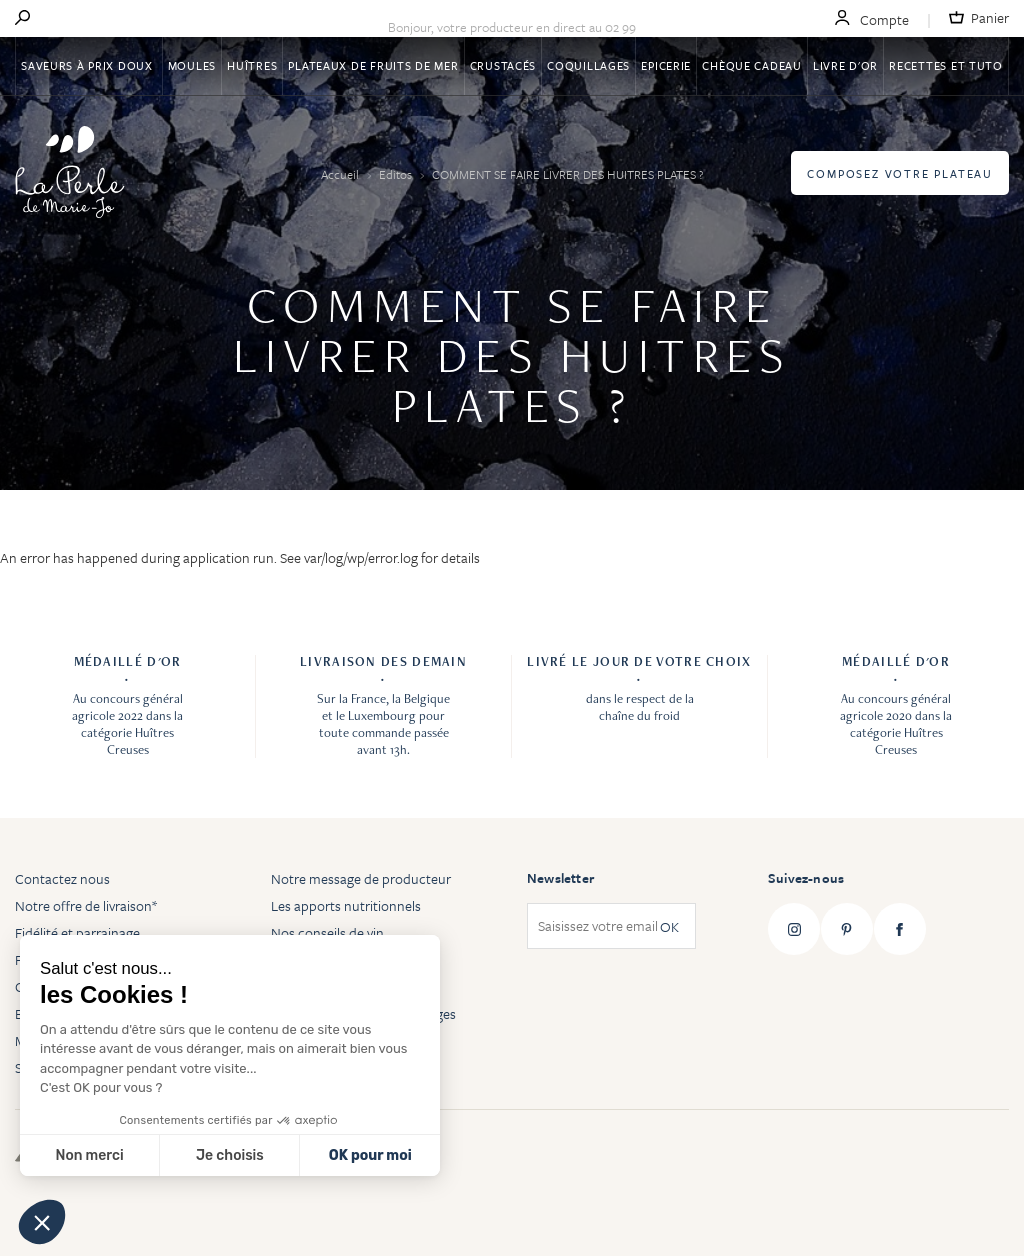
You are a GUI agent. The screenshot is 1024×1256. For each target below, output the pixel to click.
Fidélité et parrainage (77, 932)
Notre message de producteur (361, 878)
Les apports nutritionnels (346, 905)
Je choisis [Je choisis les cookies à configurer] (230, 1155)
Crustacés (503, 65)
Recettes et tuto (946, 65)
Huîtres (252, 65)
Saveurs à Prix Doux (88, 65)
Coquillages (588, 65)
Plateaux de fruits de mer (373, 65)
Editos (397, 174)
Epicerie (666, 65)
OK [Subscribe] (669, 926)
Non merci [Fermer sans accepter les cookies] (89, 1155)
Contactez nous (62, 878)
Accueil (341, 174)
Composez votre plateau (900, 173)
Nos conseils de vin (327, 932)
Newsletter (560, 878)
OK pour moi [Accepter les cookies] (370, 1155)
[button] (42, 1222)
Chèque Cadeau (751, 65)
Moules (192, 65)
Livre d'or (845, 65)
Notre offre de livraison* (86, 905)
